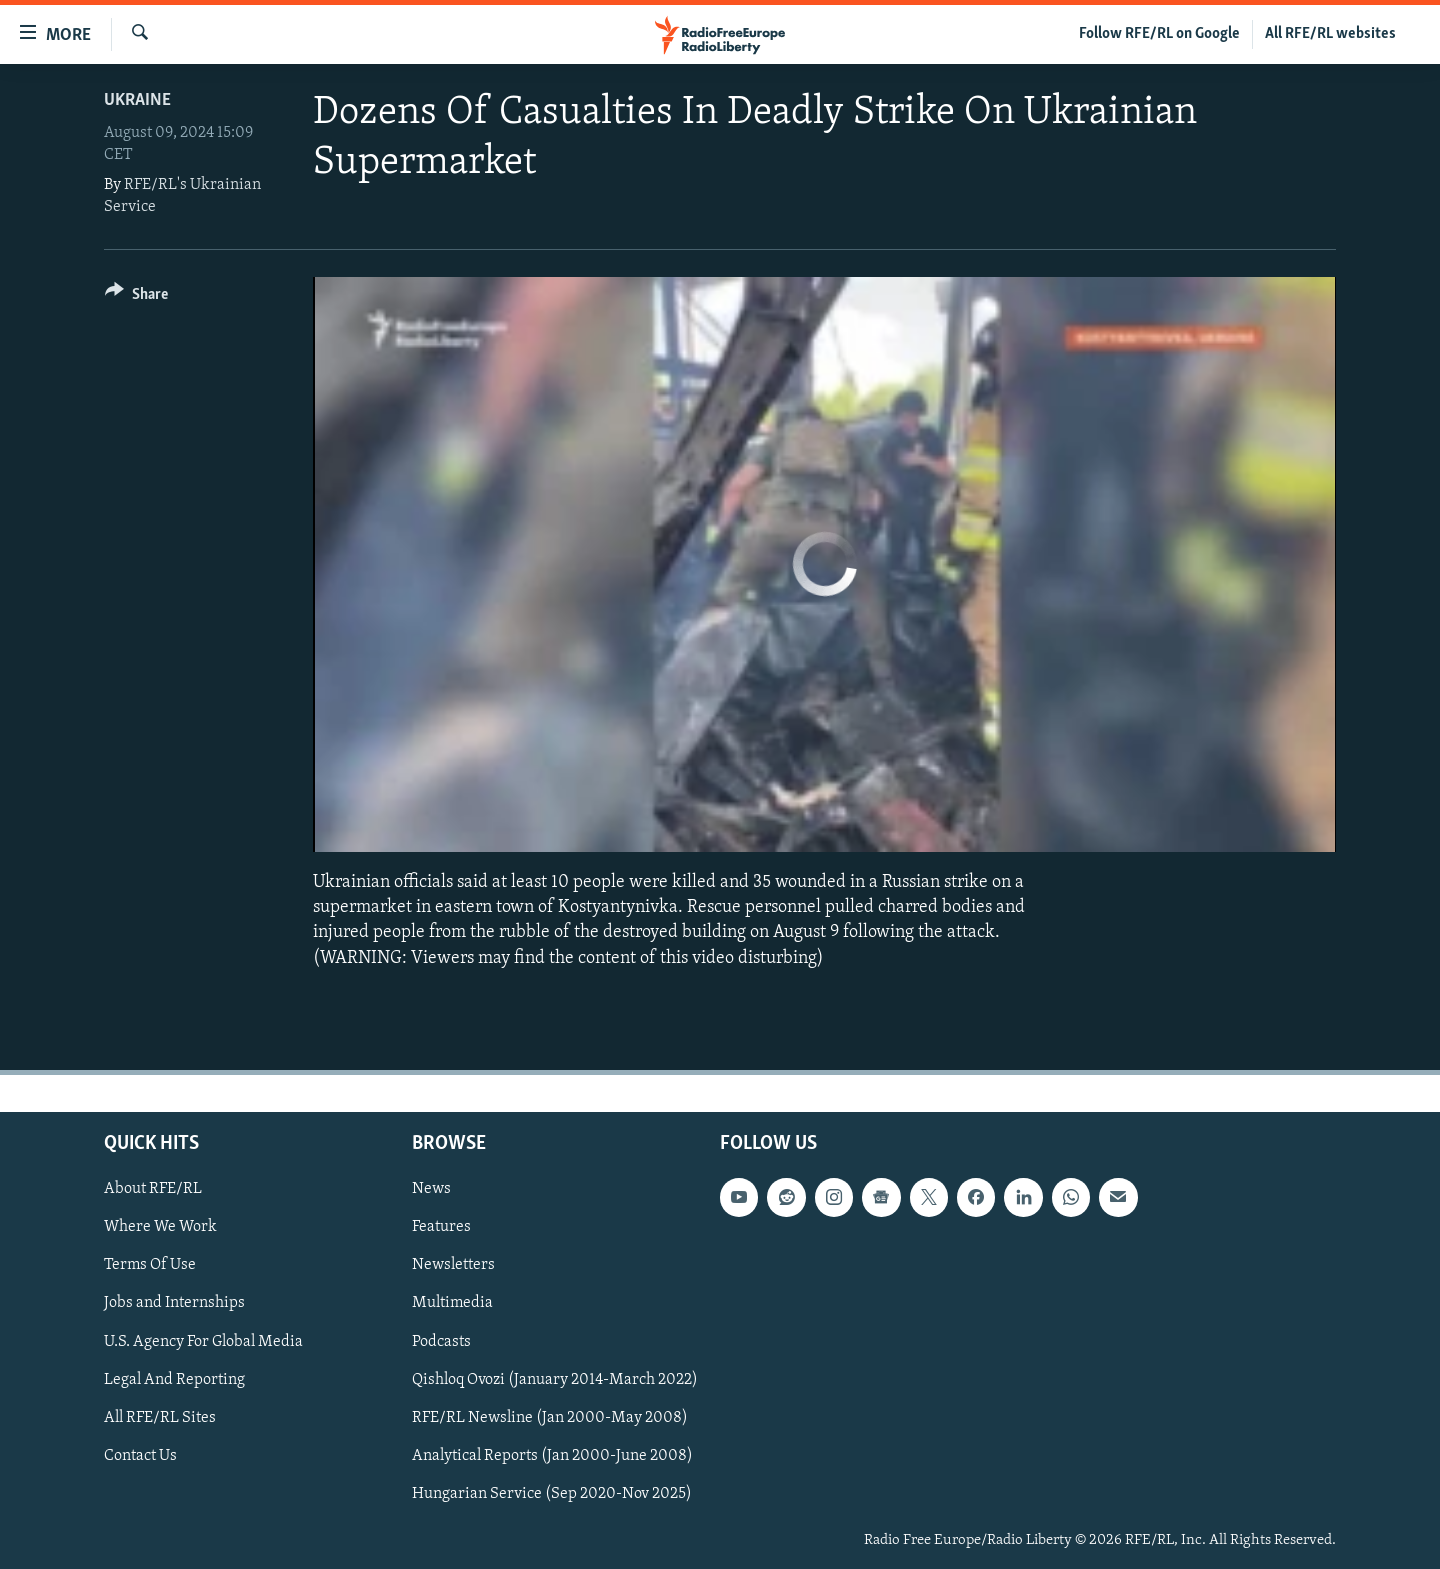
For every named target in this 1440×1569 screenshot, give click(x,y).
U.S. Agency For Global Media (203, 1341)
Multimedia (452, 1303)
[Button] (136, 297)
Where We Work (160, 1227)
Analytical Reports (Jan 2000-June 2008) (552, 1456)
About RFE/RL (153, 1189)
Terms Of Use (150, 1265)
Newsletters (453, 1265)
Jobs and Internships (174, 1303)
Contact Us (140, 1456)
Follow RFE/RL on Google (1159, 34)
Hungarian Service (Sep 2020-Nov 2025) (552, 1494)
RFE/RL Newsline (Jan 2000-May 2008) (550, 1417)
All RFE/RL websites (1330, 34)
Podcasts (441, 1341)
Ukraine (137, 100)
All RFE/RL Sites (160, 1417)
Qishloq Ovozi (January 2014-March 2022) (555, 1379)
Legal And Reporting (174, 1379)
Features (441, 1227)
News (431, 1189)
